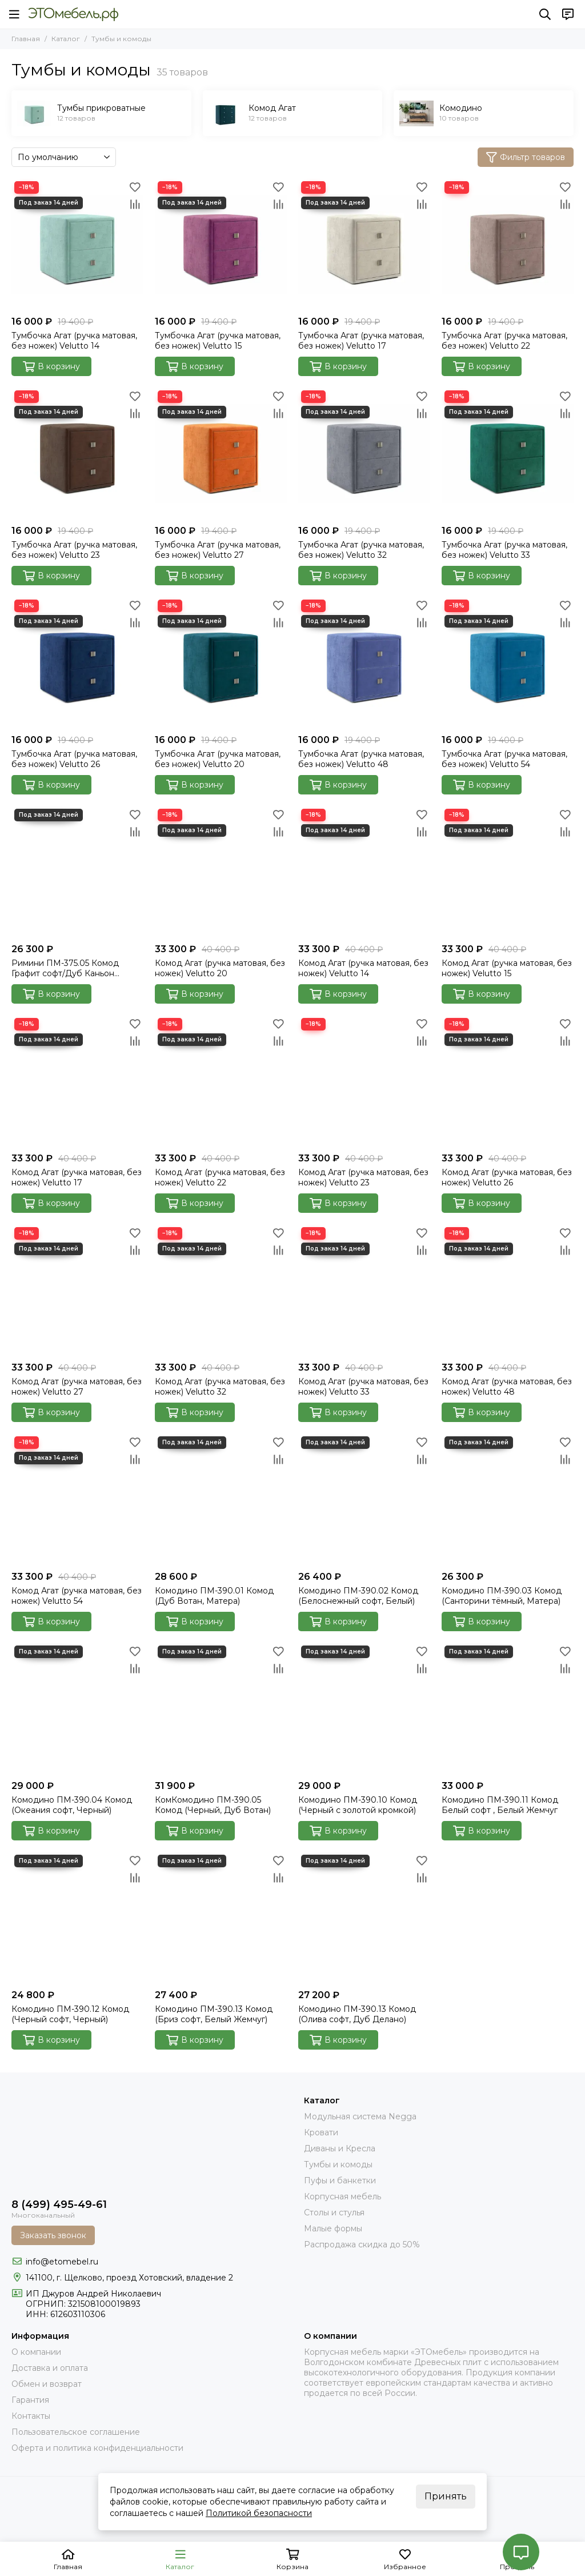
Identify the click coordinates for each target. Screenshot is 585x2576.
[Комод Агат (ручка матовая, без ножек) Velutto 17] (77, 1081)
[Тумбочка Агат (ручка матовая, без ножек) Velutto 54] (508, 663)
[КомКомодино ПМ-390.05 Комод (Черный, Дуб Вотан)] (221, 1709)
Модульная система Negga (360, 2116)
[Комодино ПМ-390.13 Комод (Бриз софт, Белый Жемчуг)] (221, 1918)
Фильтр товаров (525, 157)
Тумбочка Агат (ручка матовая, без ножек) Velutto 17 (361, 340)
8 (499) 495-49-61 (59, 2204)
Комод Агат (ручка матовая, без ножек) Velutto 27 (76, 1386)
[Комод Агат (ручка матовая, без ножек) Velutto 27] (77, 1290)
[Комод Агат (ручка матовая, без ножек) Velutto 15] (508, 872)
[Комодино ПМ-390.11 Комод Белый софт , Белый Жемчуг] (508, 1709)
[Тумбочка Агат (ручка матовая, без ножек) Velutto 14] (77, 244)
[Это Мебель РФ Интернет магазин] (73, 14)
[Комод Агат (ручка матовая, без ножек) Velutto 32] (221, 1290)
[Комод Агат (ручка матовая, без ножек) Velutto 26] (508, 1081)
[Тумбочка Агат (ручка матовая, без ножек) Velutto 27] (221, 454)
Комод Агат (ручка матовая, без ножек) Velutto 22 (220, 1177)
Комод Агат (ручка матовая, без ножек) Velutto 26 (507, 1177)
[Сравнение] (134, 204)
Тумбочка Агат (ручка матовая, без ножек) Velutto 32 (361, 550)
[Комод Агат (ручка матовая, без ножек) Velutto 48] (508, 1290)
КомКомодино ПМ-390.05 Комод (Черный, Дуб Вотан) (213, 1805)
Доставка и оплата (49, 2368)
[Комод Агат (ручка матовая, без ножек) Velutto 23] (364, 1081)
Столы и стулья (334, 2212)
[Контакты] (567, 14)
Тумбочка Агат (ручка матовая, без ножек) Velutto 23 (74, 550)
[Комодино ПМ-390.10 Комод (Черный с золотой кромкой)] (364, 1709)
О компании (36, 2352)
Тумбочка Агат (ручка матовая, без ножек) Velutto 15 (218, 340)
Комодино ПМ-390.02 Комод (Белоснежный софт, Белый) (358, 1595)
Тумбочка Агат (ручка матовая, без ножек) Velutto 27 (218, 550)
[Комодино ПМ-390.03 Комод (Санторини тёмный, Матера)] (508, 1499)
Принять (445, 2496)
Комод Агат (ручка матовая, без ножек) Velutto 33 (363, 1386)
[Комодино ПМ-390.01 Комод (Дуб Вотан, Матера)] (221, 1499)
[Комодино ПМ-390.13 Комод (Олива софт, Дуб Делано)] (364, 1918)
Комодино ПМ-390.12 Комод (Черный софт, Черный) (70, 2014)
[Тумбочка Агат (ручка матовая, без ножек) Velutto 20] (221, 663)
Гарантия (30, 2400)
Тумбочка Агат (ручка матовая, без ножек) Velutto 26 (74, 759)
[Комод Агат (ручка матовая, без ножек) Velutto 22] (221, 1081)
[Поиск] (545, 14)
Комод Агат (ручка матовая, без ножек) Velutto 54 (76, 1595)
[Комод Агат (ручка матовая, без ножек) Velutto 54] (77, 1499)
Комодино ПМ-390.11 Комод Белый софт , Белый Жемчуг (500, 1805)
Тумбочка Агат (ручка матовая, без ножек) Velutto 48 (361, 759)
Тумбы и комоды (338, 2164)
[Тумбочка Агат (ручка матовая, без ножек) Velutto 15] (221, 244)
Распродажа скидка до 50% (362, 2244)
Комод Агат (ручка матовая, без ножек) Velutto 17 (76, 1177)
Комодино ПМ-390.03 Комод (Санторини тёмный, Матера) (502, 1595)
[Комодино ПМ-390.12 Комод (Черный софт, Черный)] (77, 1918)
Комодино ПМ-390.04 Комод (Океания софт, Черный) (71, 1805)
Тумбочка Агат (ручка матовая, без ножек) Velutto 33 (504, 550)
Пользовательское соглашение (75, 2432)
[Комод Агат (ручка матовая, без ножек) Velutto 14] (364, 872)
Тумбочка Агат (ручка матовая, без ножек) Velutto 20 (218, 759)
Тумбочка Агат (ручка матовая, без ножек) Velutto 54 (504, 759)
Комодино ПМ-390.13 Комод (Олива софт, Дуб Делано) (357, 2014)
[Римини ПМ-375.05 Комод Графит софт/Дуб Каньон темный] (77, 872)
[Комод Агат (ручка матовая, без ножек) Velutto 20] (221, 872)
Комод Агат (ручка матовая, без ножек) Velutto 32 (220, 1386)
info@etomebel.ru (62, 2262)
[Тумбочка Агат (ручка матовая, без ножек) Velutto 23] (77, 454)
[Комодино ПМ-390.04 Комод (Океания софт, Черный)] (77, 1709)
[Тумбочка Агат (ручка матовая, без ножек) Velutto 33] (508, 454)
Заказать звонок (53, 2235)
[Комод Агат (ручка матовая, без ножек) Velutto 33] (364, 1290)
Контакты (30, 2416)
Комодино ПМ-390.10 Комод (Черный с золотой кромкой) (357, 1805)
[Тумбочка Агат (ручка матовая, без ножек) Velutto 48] (364, 663)
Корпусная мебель (342, 2196)
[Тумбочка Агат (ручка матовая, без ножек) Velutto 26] (77, 663)
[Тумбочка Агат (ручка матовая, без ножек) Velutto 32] (364, 454)
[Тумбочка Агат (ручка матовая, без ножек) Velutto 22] (508, 244)
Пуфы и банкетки (340, 2180)
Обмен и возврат (46, 2384)
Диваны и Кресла (339, 2148)
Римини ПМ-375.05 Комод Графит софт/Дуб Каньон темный (65, 968)
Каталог (65, 38)
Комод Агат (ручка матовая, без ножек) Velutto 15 (507, 968)
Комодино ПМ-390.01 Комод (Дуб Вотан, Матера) (214, 1595)
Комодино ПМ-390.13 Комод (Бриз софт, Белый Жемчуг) (214, 2014)
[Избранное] (134, 186)
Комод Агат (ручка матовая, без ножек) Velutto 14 (363, 968)
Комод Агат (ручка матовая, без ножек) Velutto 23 (363, 1177)
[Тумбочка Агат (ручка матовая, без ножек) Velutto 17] (364, 244)
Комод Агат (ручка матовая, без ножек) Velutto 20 (220, 968)
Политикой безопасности (259, 2513)
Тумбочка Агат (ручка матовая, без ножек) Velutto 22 (504, 340)
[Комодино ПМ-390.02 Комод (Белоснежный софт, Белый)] (364, 1499)
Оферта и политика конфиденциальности (97, 2448)
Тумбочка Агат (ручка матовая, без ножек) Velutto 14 (74, 340)
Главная (25, 38)
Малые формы (333, 2228)
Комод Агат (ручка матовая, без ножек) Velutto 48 (507, 1386)
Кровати (321, 2132)
